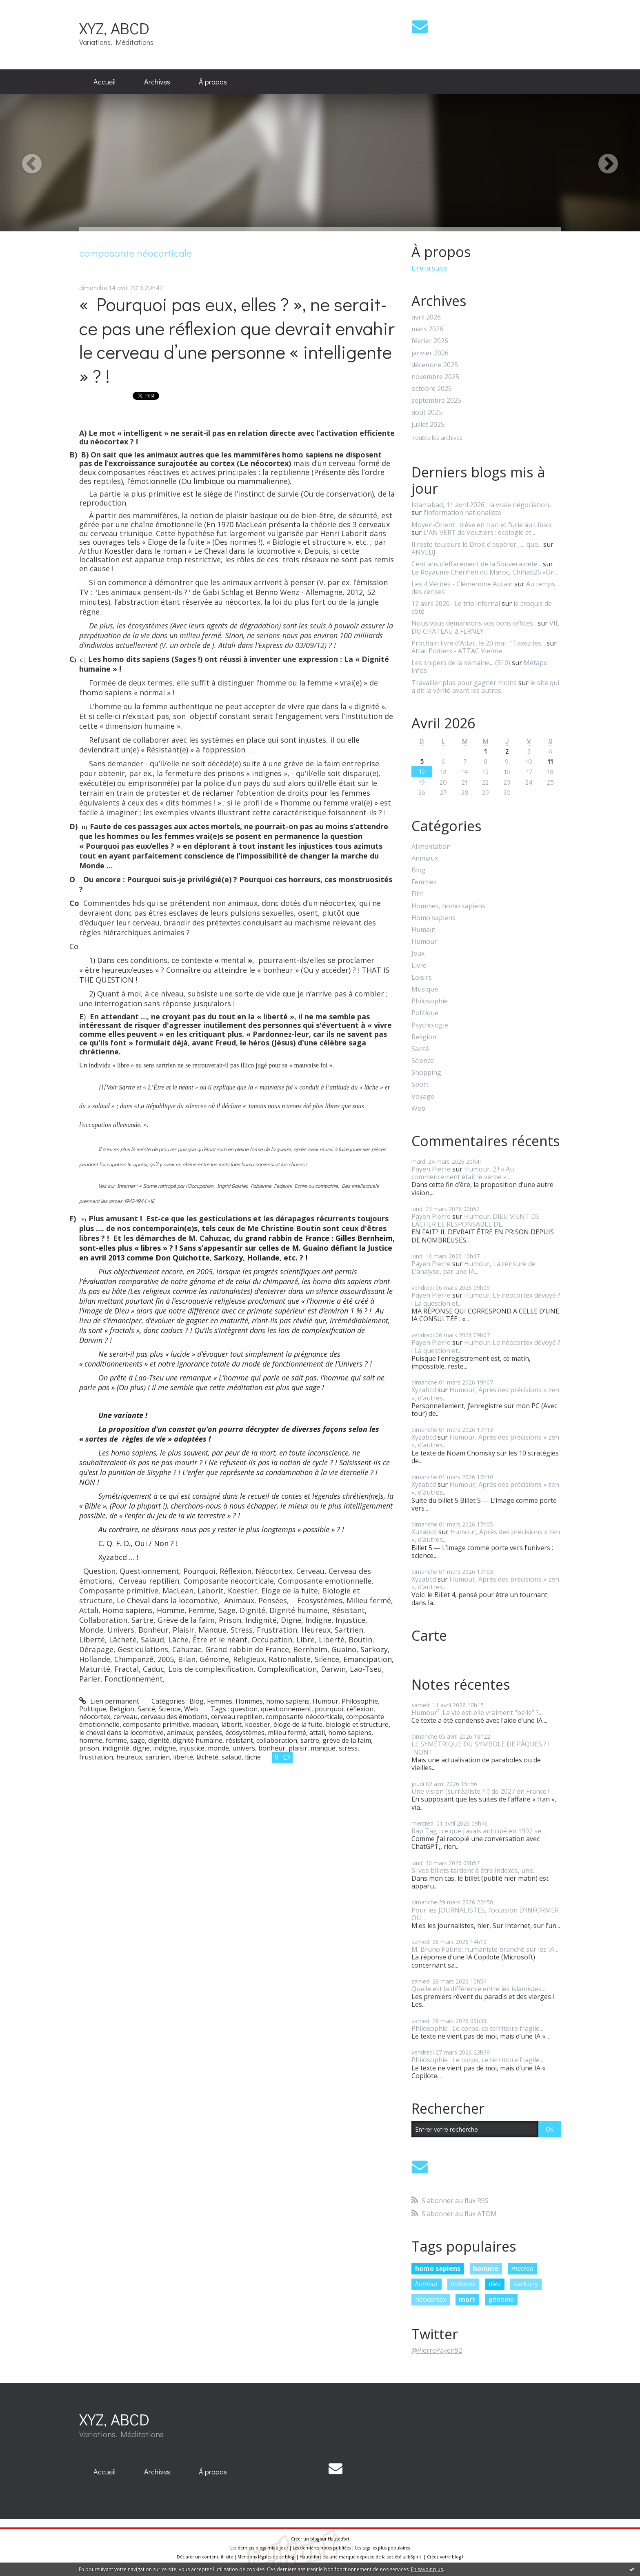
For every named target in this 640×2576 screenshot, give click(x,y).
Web (191, 1708)
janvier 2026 (430, 353)
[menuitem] (104, 82)
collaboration (276, 1740)
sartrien (157, 1757)
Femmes (219, 1701)
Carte (429, 1635)
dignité (158, 1740)
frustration (96, 1757)
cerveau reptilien (236, 1716)
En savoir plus (427, 2569)
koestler (257, 1724)
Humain (423, 930)
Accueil (104, 82)
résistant (239, 1740)
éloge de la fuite (297, 1724)
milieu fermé (287, 1732)
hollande (463, 2283)
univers (243, 1748)
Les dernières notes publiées (322, 2548)
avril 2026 (426, 317)
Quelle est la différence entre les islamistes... (478, 1988)
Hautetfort (338, 2539)
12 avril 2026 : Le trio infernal (455, 603)
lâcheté (207, 1757)
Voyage (422, 1097)
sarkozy (526, 2283)
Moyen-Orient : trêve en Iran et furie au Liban (481, 524)
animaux (180, 1732)
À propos (213, 82)
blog (456, 2557)
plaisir (298, 1748)
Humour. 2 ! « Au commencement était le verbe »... (462, 1173)
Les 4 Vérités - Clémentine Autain (462, 583)
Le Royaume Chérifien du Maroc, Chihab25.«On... (484, 572)
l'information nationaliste (462, 512)
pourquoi (329, 1708)
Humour (325, 1701)
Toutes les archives (436, 438)
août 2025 (426, 412)
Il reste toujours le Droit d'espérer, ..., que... (476, 544)
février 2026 (429, 341)
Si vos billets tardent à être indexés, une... (474, 1870)
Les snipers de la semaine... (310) (460, 662)
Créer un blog (305, 2539)
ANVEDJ (423, 552)
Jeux (417, 953)
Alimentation (431, 846)
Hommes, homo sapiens (272, 1701)
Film (417, 894)
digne (141, 1748)
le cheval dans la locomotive (121, 1732)
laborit (231, 1724)
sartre (309, 1740)
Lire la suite (429, 268)
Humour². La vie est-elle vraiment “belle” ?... (476, 1712)
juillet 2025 (427, 424)
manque (323, 1748)
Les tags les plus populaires (382, 2548)
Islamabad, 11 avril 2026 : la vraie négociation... (482, 504)
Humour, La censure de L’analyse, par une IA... (473, 1267)
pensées (209, 1732)
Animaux (424, 858)
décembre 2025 (434, 365)
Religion (121, 1708)
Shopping (426, 1072)
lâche (253, 1757)
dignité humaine (197, 1740)
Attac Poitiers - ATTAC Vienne (456, 650)
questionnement (286, 1708)
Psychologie (429, 1025)
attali (317, 1732)
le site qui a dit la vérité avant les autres (485, 686)
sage (137, 1740)
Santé (146, 1708)
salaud (232, 1757)
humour (426, 2283)
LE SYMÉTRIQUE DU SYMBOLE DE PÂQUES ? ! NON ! (480, 1748)
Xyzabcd (423, 1389)
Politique (92, 1708)
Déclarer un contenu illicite (205, 2557)
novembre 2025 (435, 377)
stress (348, 1748)
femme (116, 1740)
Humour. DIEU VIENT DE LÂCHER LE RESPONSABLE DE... (475, 1220)
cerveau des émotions (174, 1716)
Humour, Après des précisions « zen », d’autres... (485, 1393)
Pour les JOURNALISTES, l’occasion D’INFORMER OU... (485, 1914)
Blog (196, 1701)
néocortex (94, 1716)
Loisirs (421, 977)
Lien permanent (109, 1701)
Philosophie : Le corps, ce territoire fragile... (477, 2028)
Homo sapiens (433, 918)
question (244, 1708)
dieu (495, 2283)
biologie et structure (357, 1724)
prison (89, 1748)
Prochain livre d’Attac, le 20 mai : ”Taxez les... (478, 643)
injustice (191, 1748)
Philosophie (360, 1701)
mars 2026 (427, 329)
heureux (129, 1757)
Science (169, 1708)
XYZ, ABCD (114, 28)
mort (467, 2299)
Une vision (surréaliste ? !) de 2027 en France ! (480, 1791)
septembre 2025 (436, 400)
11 (550, 761)
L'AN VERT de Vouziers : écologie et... (479, 532)
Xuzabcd (424, 1531)
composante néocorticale (304, 1716)
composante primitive (156, 1724)
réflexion (360, 1708)
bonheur (271, 1748)
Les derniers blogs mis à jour (259, 2548)
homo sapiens (349, 1732)
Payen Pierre (431, 1169)
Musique (424, 989)
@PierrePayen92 (436, 2350)
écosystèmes (244, 1732)
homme (90, 1740)
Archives (157, 82)
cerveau (125, 1716)
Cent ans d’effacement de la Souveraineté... (476, 563)
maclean (205, 1724)
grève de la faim (346, 1740)
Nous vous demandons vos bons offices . (473, 623)
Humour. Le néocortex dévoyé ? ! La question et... (485, 1299)
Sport (420, 1084)
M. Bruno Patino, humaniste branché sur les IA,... (485, 1949)
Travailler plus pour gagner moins (464, 682)
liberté (183, 1757)
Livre (419, 966)
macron (522, 2268)
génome (501, 2299)
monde (218, 1748)
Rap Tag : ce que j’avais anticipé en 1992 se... (478, 1830)
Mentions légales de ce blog (266, 2557)
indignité (115, 1748)
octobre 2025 (431, 389)
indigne (164, 1748)
